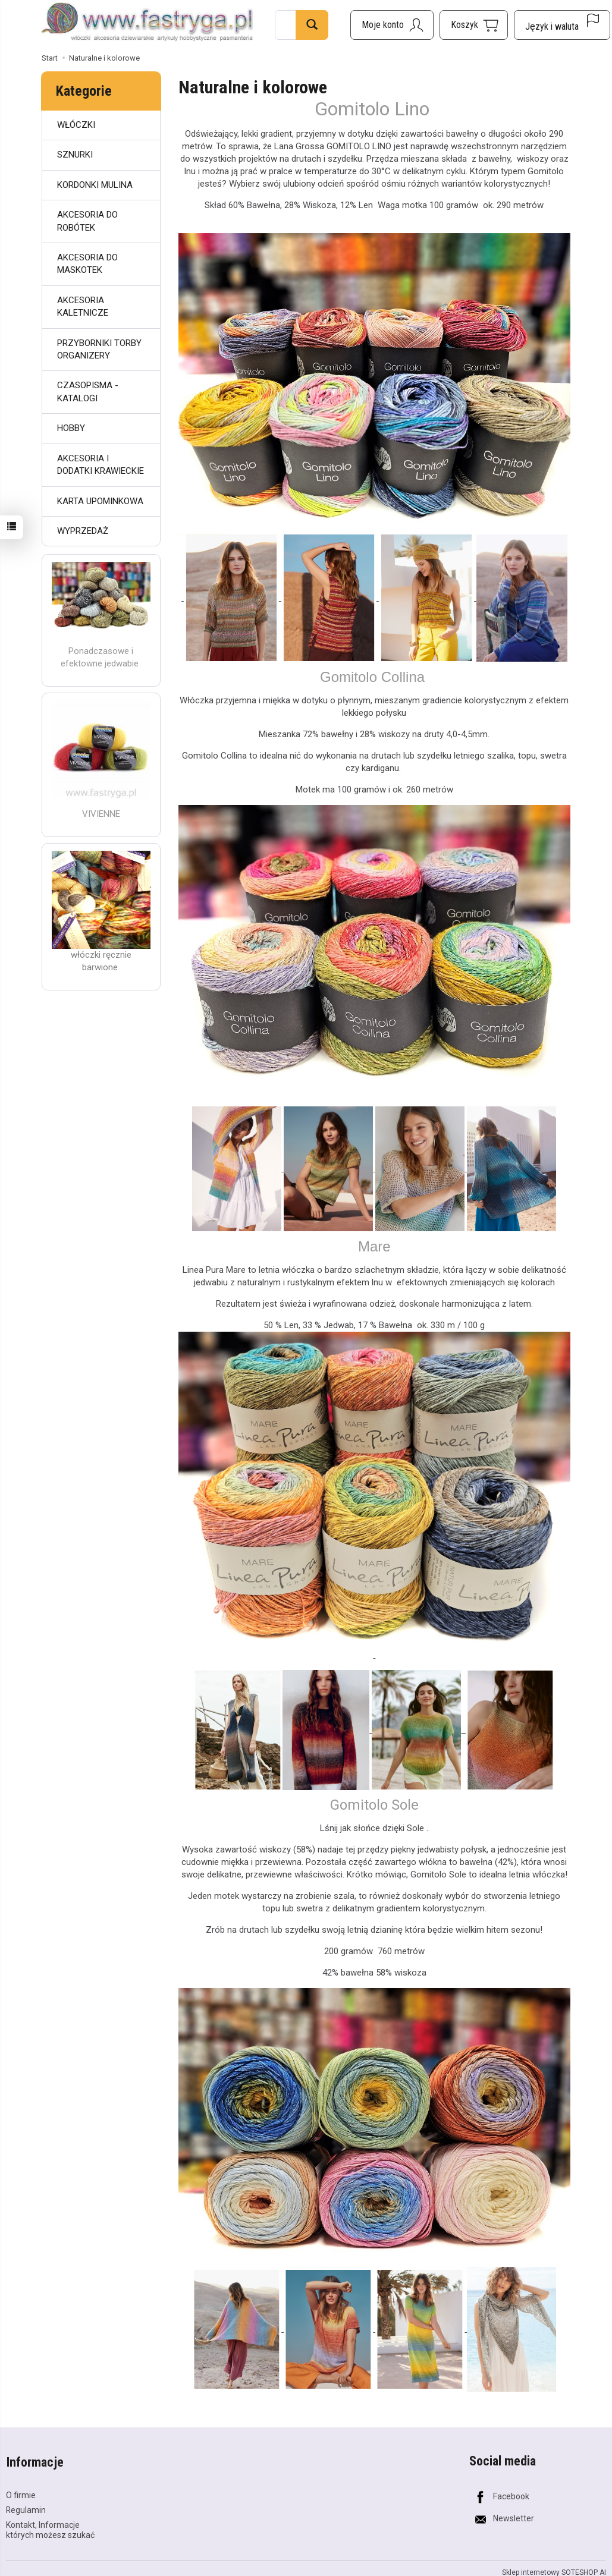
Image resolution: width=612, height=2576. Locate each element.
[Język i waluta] (562, 25)
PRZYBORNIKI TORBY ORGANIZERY (99, 349)
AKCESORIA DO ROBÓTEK (87, 220)
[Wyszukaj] (312, 25)
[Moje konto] (392, 25)
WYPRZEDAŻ (82, 531)
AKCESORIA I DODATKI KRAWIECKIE (100, 464)
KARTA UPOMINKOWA (100, 501)
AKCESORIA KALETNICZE (82, 306)
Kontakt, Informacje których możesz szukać (50, 2528)
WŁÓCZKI (76, 124)
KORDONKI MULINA (95, 185)
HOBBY (71, 428)
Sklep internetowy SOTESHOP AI (554, 2571)
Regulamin (26, 2508)
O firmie (21, 2493)
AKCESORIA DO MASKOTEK (87, 263)
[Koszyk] (474, 25)
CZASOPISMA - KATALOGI (87, 391)
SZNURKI (75, 154)
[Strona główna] (147, 23)
